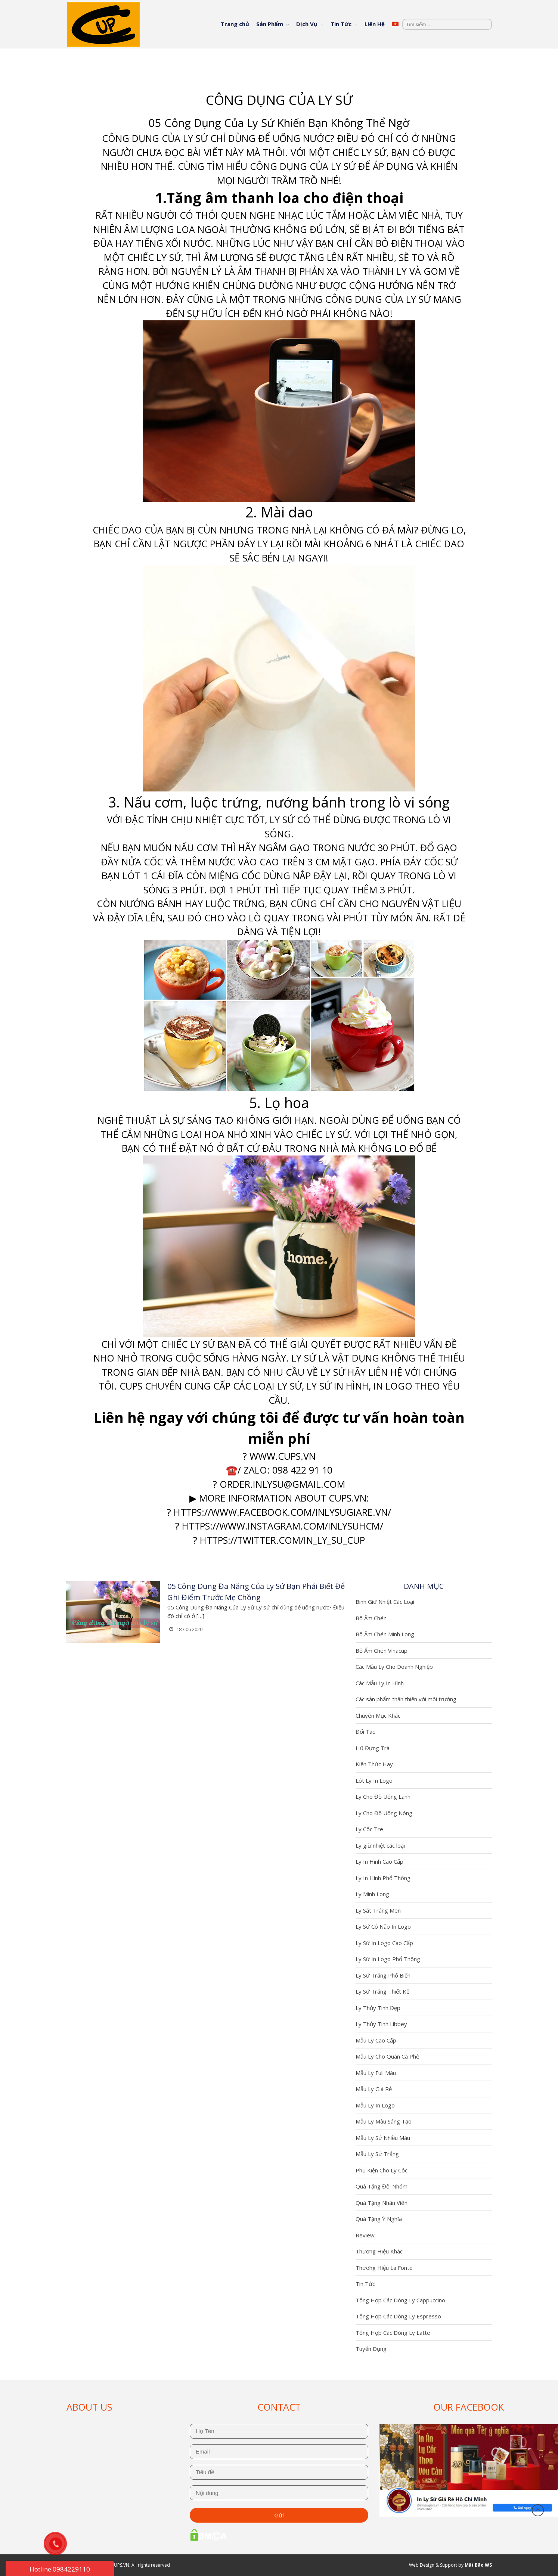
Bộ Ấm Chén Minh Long (385, 1634)
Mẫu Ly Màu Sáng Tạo (384, 2121)
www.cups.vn (282, 1456)
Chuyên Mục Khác (378, 1715)
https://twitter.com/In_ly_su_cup (282, 1540)
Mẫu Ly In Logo (375, 2105)
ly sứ (289, 1385)
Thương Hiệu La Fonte (384, 2267)
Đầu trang (538, 2510)
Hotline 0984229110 (60, 2569)
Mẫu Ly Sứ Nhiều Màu (383, 2137)
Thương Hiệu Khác (379, 2251)
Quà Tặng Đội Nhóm (381, 2186)
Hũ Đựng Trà (373, 1748)
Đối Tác (365, 1731)
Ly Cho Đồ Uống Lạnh (383, 1796)
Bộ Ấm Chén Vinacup (381, 1650)
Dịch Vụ (306, 24)
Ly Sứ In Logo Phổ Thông (388, 1959)
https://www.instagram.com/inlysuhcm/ (282, 1525)
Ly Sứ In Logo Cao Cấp (384, 1943)
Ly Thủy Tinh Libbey (381, 2024)
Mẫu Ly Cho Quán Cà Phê (387, 2056)
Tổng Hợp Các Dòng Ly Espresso (398, 2316)
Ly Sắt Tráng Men (378, 1910)
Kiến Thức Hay (374, 1764)
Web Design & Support (433, 2565)
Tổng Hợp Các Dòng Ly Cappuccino (400, 2300)
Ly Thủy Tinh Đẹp (378, 2008)
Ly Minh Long (372, 1894)
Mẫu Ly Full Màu (376, 2072)
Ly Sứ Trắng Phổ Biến (383, 1975)
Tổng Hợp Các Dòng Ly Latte (393, 2332)
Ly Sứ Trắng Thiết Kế (382, 1991)
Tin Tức (341, 24)
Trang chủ (235, 24)
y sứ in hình (340, 1385)
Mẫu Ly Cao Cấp (376, 2040)
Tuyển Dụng (371, 2348)
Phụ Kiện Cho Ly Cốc (381, 2170)
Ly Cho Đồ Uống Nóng (384, 1813)
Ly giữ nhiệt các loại (380, 1845)
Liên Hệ (375, 24)
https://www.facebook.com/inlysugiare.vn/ (282, 1512)
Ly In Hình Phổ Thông (383, 1878)
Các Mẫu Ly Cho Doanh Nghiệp (394, 1666)
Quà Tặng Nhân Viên (381, 2202)
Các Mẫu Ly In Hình (380, 1683)
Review (365, 2235)
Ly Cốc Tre (369, 1829)
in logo (392, 1385)
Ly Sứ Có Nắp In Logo (383, 1926)
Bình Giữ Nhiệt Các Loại (385, 1601)
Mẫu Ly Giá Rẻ (374, 2089)
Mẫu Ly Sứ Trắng (377, 2153)
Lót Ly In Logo (374, 1780)
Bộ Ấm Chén (371, 1618)
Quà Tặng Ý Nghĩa (379, 2218)
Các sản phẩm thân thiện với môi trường (406, 1699)
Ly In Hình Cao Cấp (379, 1861)
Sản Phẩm (269, 24)
